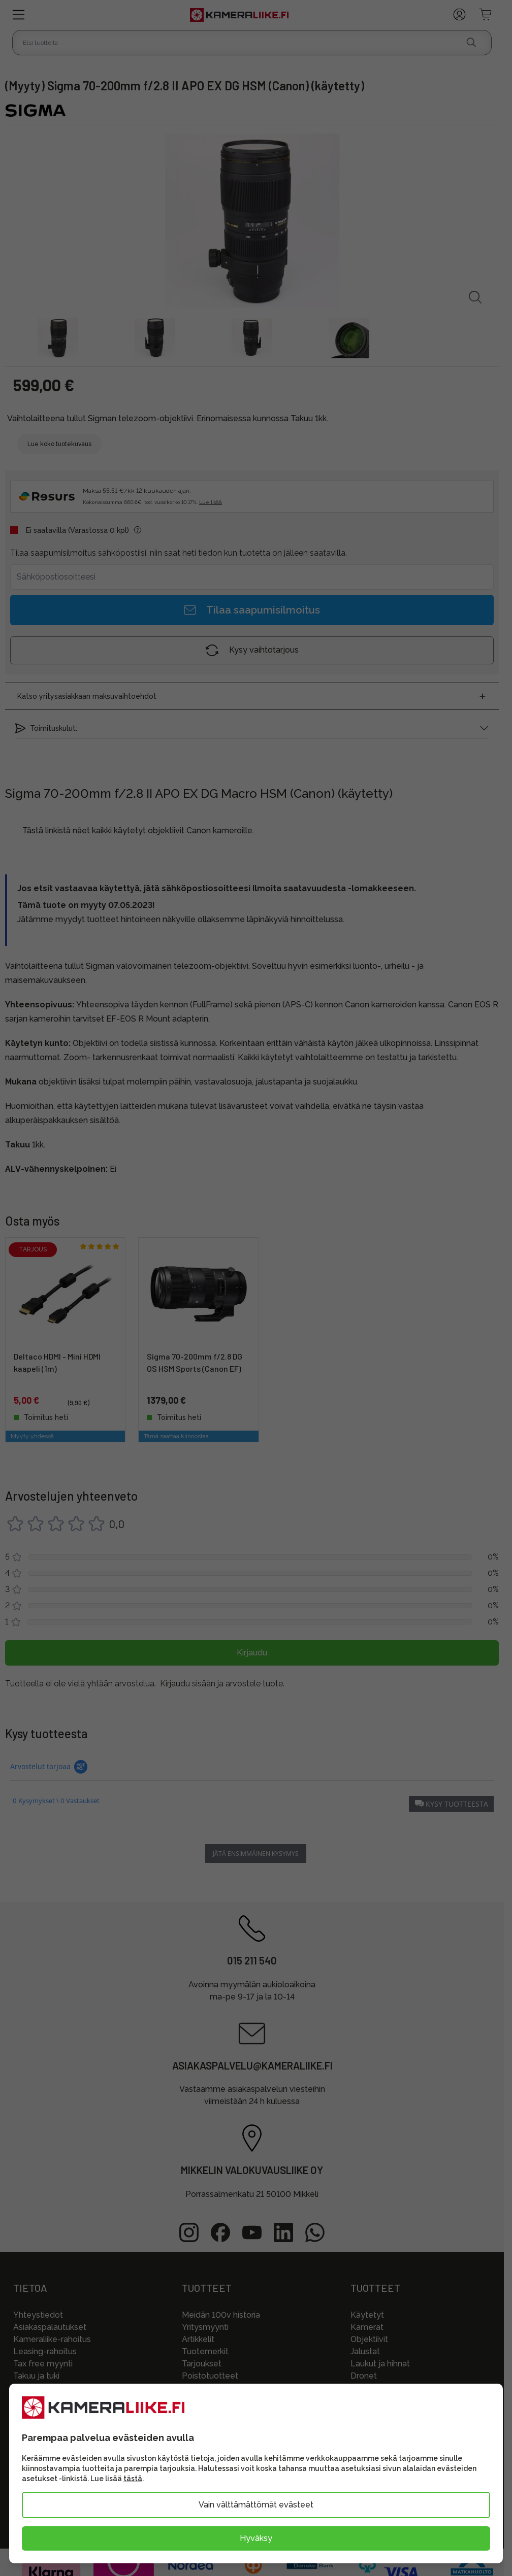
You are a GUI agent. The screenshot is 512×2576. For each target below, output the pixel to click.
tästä (132, 2479)
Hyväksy (256, 2538)
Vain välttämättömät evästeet (256, 2505)
